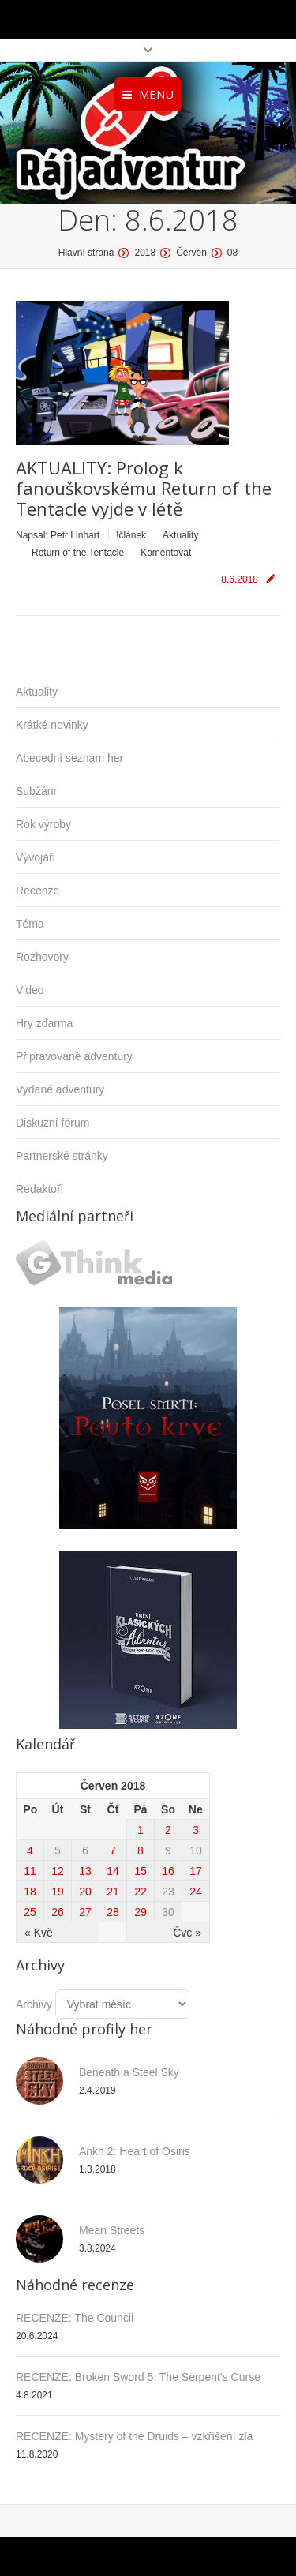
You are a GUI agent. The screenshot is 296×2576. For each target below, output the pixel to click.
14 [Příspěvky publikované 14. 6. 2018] (113, 1871)
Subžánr (36, 791)
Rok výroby (43, 824)
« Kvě (38, 1932)
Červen (191, 252)
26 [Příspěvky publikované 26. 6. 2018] (57, 1912)
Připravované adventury (74, 1056)
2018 (144, 252)
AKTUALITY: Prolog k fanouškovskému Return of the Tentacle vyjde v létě (144, 488)
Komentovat (166, 552)
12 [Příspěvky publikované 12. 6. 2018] (57, 1871)
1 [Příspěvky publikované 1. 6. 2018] (140, 1830)
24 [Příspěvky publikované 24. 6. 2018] (195, 1891)
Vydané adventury (60, 1089)
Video (30, 990)
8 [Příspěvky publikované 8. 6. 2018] (140, 1850)
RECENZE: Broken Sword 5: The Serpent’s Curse (138, 2377)
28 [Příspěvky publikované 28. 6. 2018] (113, 1912)
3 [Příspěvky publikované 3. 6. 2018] (196, 1830)
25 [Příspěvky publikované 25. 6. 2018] (30, 1912)
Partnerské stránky (62, 1155)
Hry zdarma (44, 1023)
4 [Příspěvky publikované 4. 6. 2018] (30, 1850)
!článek (131, 535)
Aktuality (180, 535)
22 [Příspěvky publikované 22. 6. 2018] (140, 1891)
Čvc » (187, 1932)
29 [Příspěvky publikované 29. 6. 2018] (140, 1912)
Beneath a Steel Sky (129, 2072)
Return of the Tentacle (78, 552)
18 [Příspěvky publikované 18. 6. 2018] (30, 1891)
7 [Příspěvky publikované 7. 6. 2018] (113, 1850)
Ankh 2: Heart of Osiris (134, 2151)
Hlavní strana (86, 252)
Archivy (34, 2004)
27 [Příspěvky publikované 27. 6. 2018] (85, 1912)
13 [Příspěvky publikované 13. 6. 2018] (85, 1871)
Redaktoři (39, 1189)
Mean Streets (111, 2230)
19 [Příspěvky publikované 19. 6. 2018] (57, 1891)
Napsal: (57, 535)
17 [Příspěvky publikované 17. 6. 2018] (195, 1871)
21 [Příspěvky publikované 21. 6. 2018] (113, 1891)
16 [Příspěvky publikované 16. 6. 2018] (168, 1871)
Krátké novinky (52, 724)
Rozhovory (42, 957)
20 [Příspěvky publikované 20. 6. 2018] (85, 1891)
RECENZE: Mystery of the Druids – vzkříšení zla (134, 2436)
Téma (30, 923)
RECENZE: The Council (74, 2318)
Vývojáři (35, 857)
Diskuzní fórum (52, 1122)
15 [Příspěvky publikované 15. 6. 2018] (140, 1871)
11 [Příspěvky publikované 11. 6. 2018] (30, 1871)
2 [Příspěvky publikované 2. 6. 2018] (168, 1830)
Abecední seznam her (69, 758)
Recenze (37, 890)
